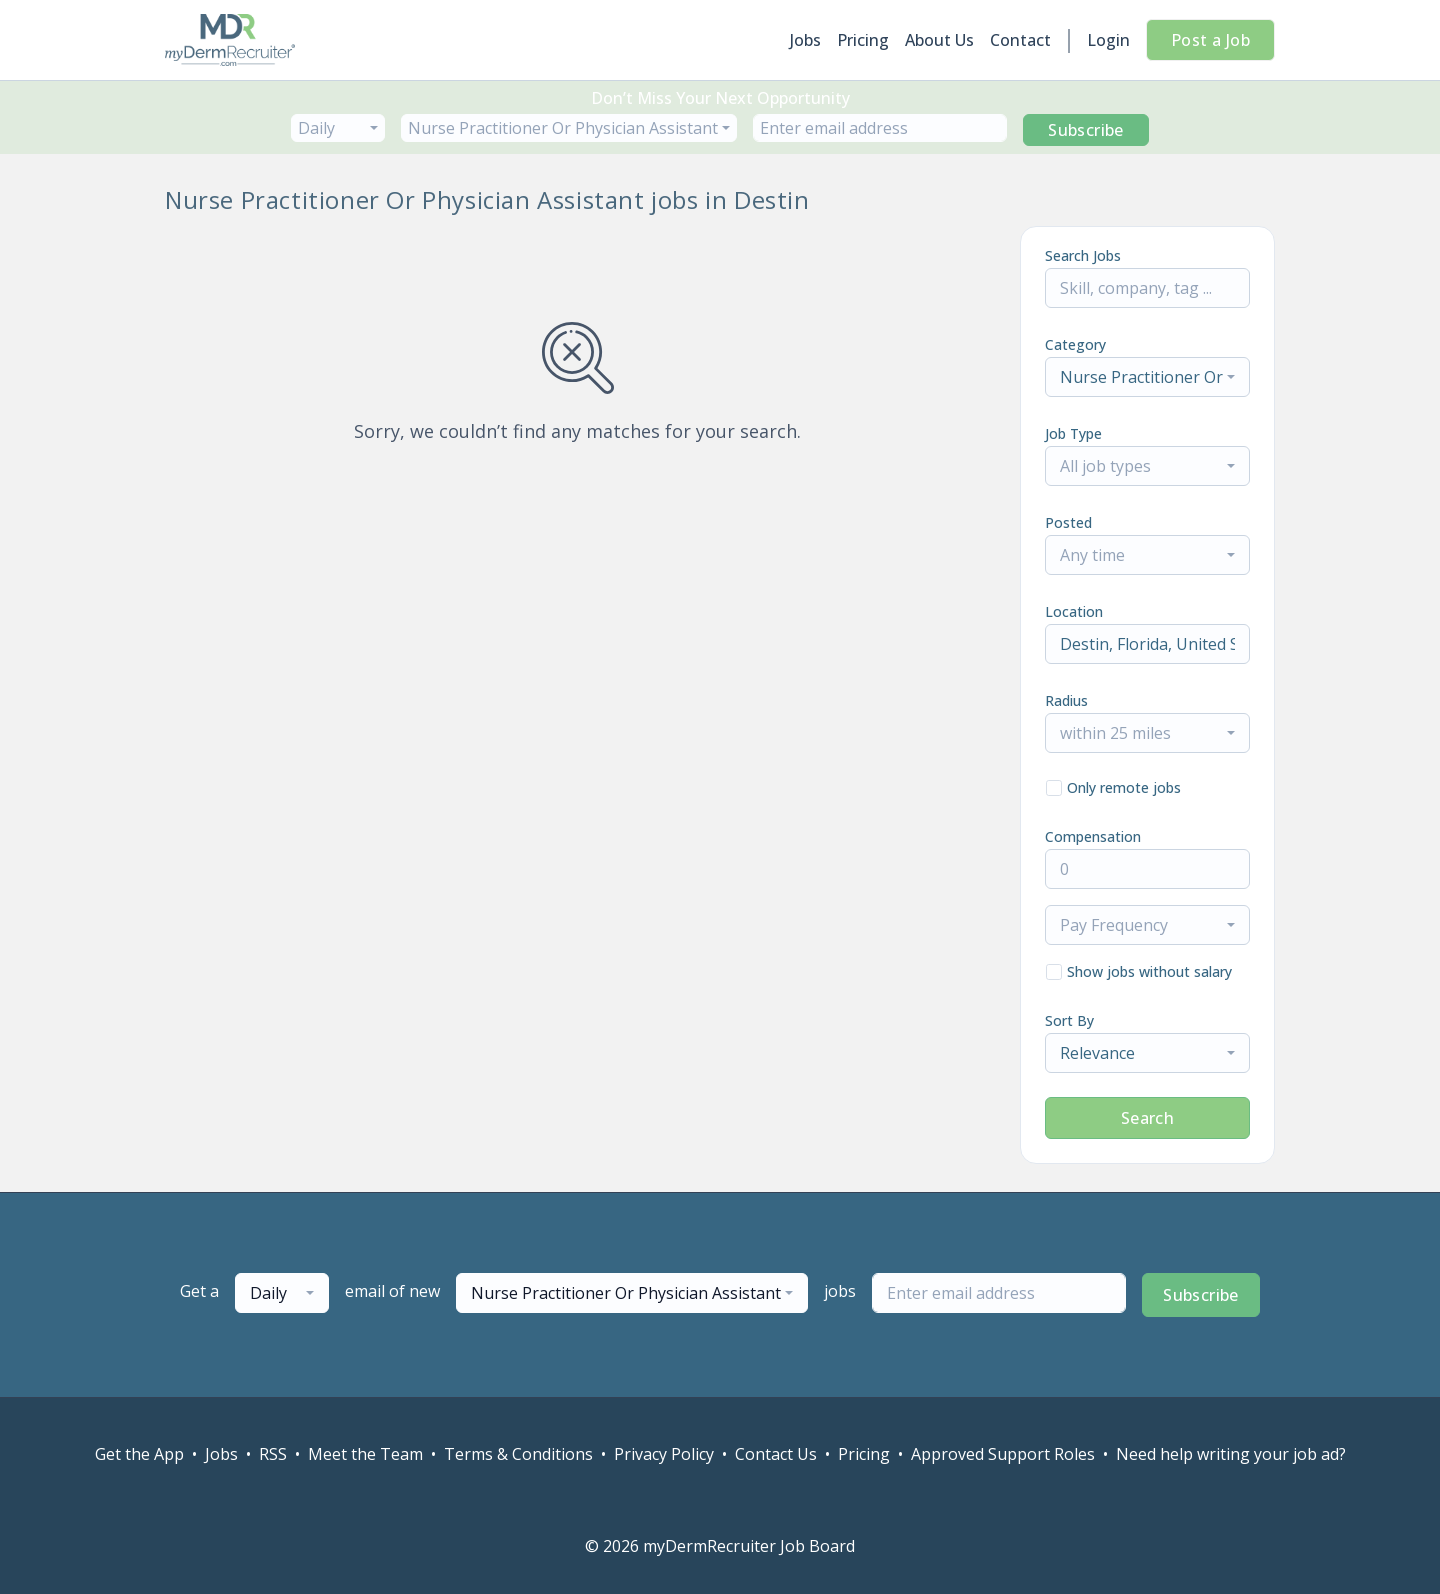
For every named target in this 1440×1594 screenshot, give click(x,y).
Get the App (139, 1454)
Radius (1066, 700)
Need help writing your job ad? (1231, 1454)
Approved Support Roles (1003, 1454)
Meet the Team (365, 1454)
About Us (939, 40)
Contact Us (776, 1454)
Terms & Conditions (518, 1454)
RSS (273, 1454)
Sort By (1069, 1020)
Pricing (863, 40)
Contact (1020, 40)
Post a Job (1210, 40)
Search (1147, 1118)
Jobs (805, 40)
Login (1108, 40)
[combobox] (338, 128)
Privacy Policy (664, 1454)
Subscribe (1086, 130)
